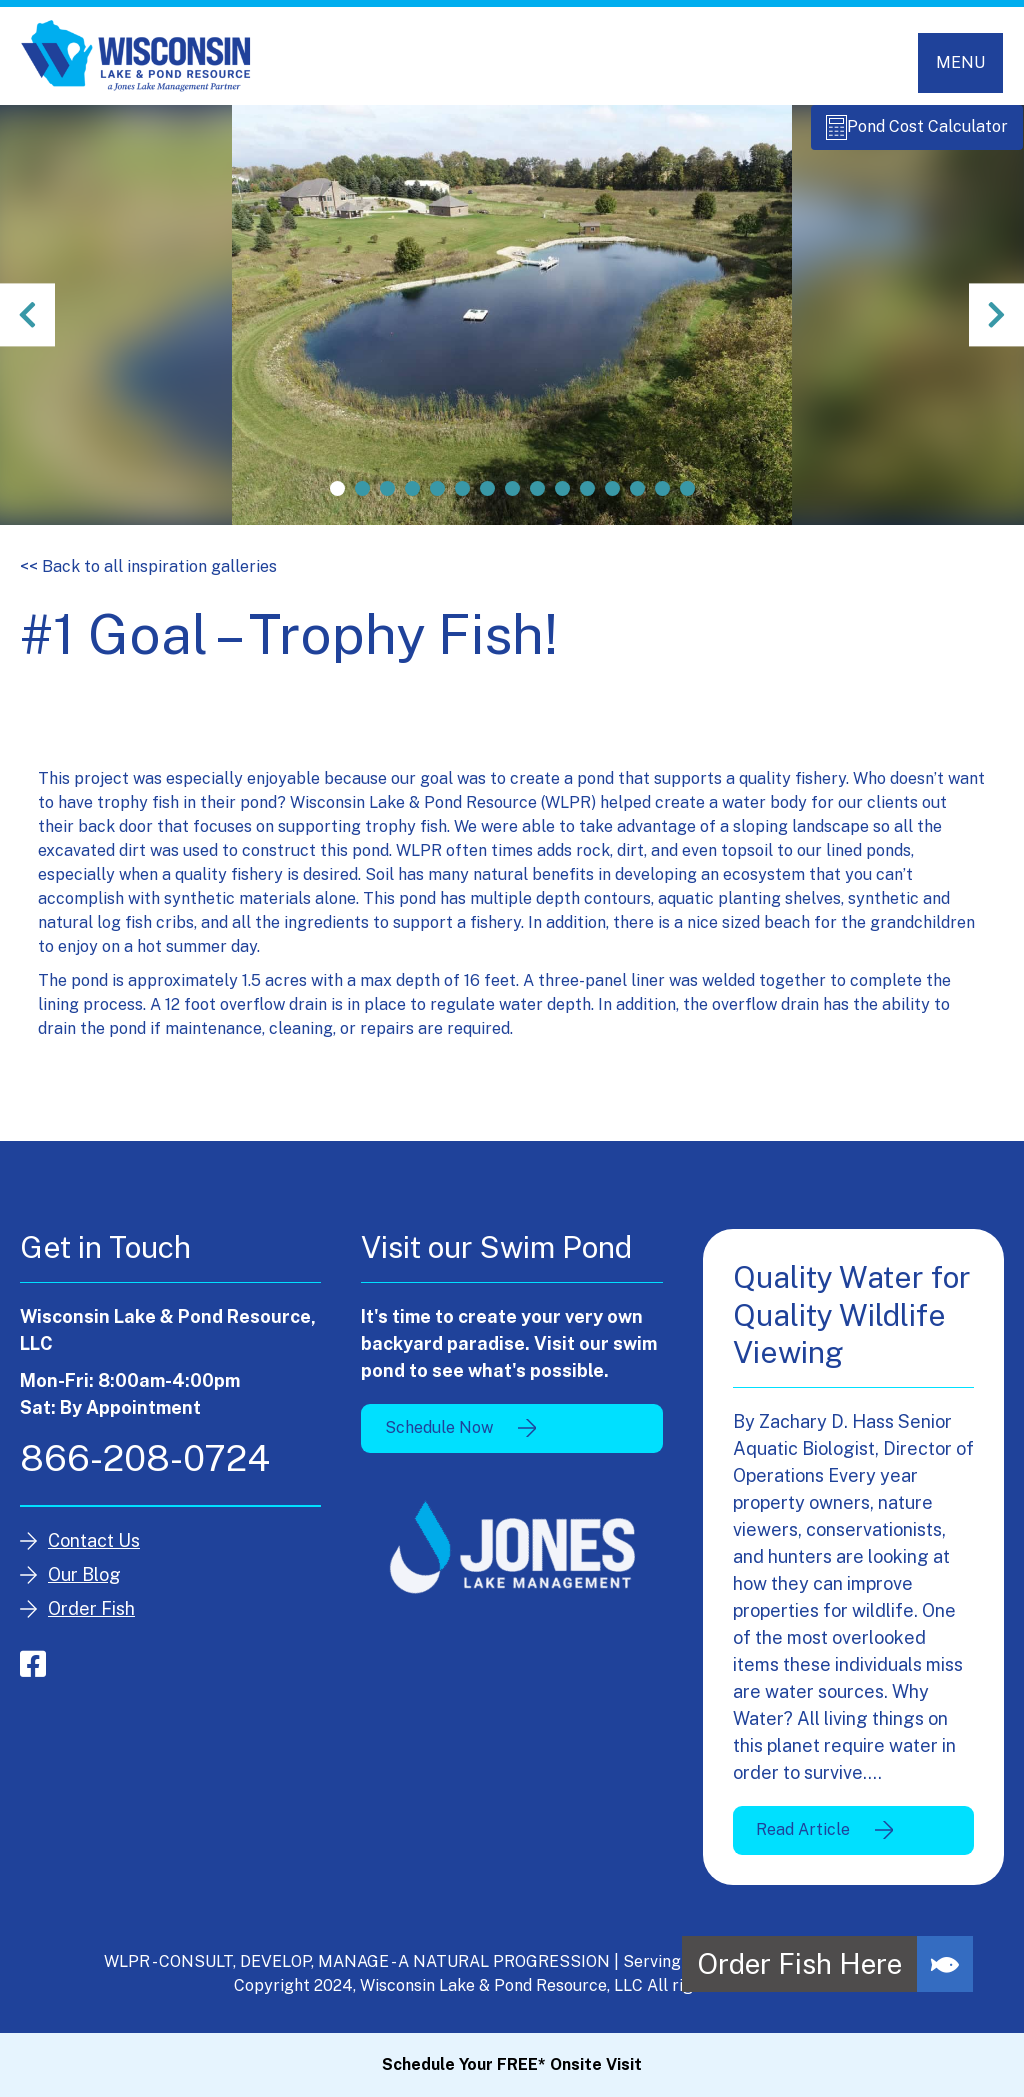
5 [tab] (437, 499)
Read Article (803, 1840)
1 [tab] (337, 499)
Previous (30, 326)
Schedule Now (439, 1438)
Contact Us (94, 1551)
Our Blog (84, 1585)
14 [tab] (662, 499)
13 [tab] (637, 499)
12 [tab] (612, 499)
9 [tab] (537, 499)
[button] (945, 1964)
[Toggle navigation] (960, 63)
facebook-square (33, 1675)
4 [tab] (412, 499)
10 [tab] (562, 499)
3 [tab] (387, 499)
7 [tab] (487, 499)
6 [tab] (462, 499)
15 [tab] (687, 499)
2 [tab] (362, 499)
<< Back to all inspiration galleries (148, 577)
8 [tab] (512, 499)
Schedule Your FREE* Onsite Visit (512, 2064)
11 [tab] (587, 499)
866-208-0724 (145, 1469)
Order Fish (91, 1619)
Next (994, 326)
